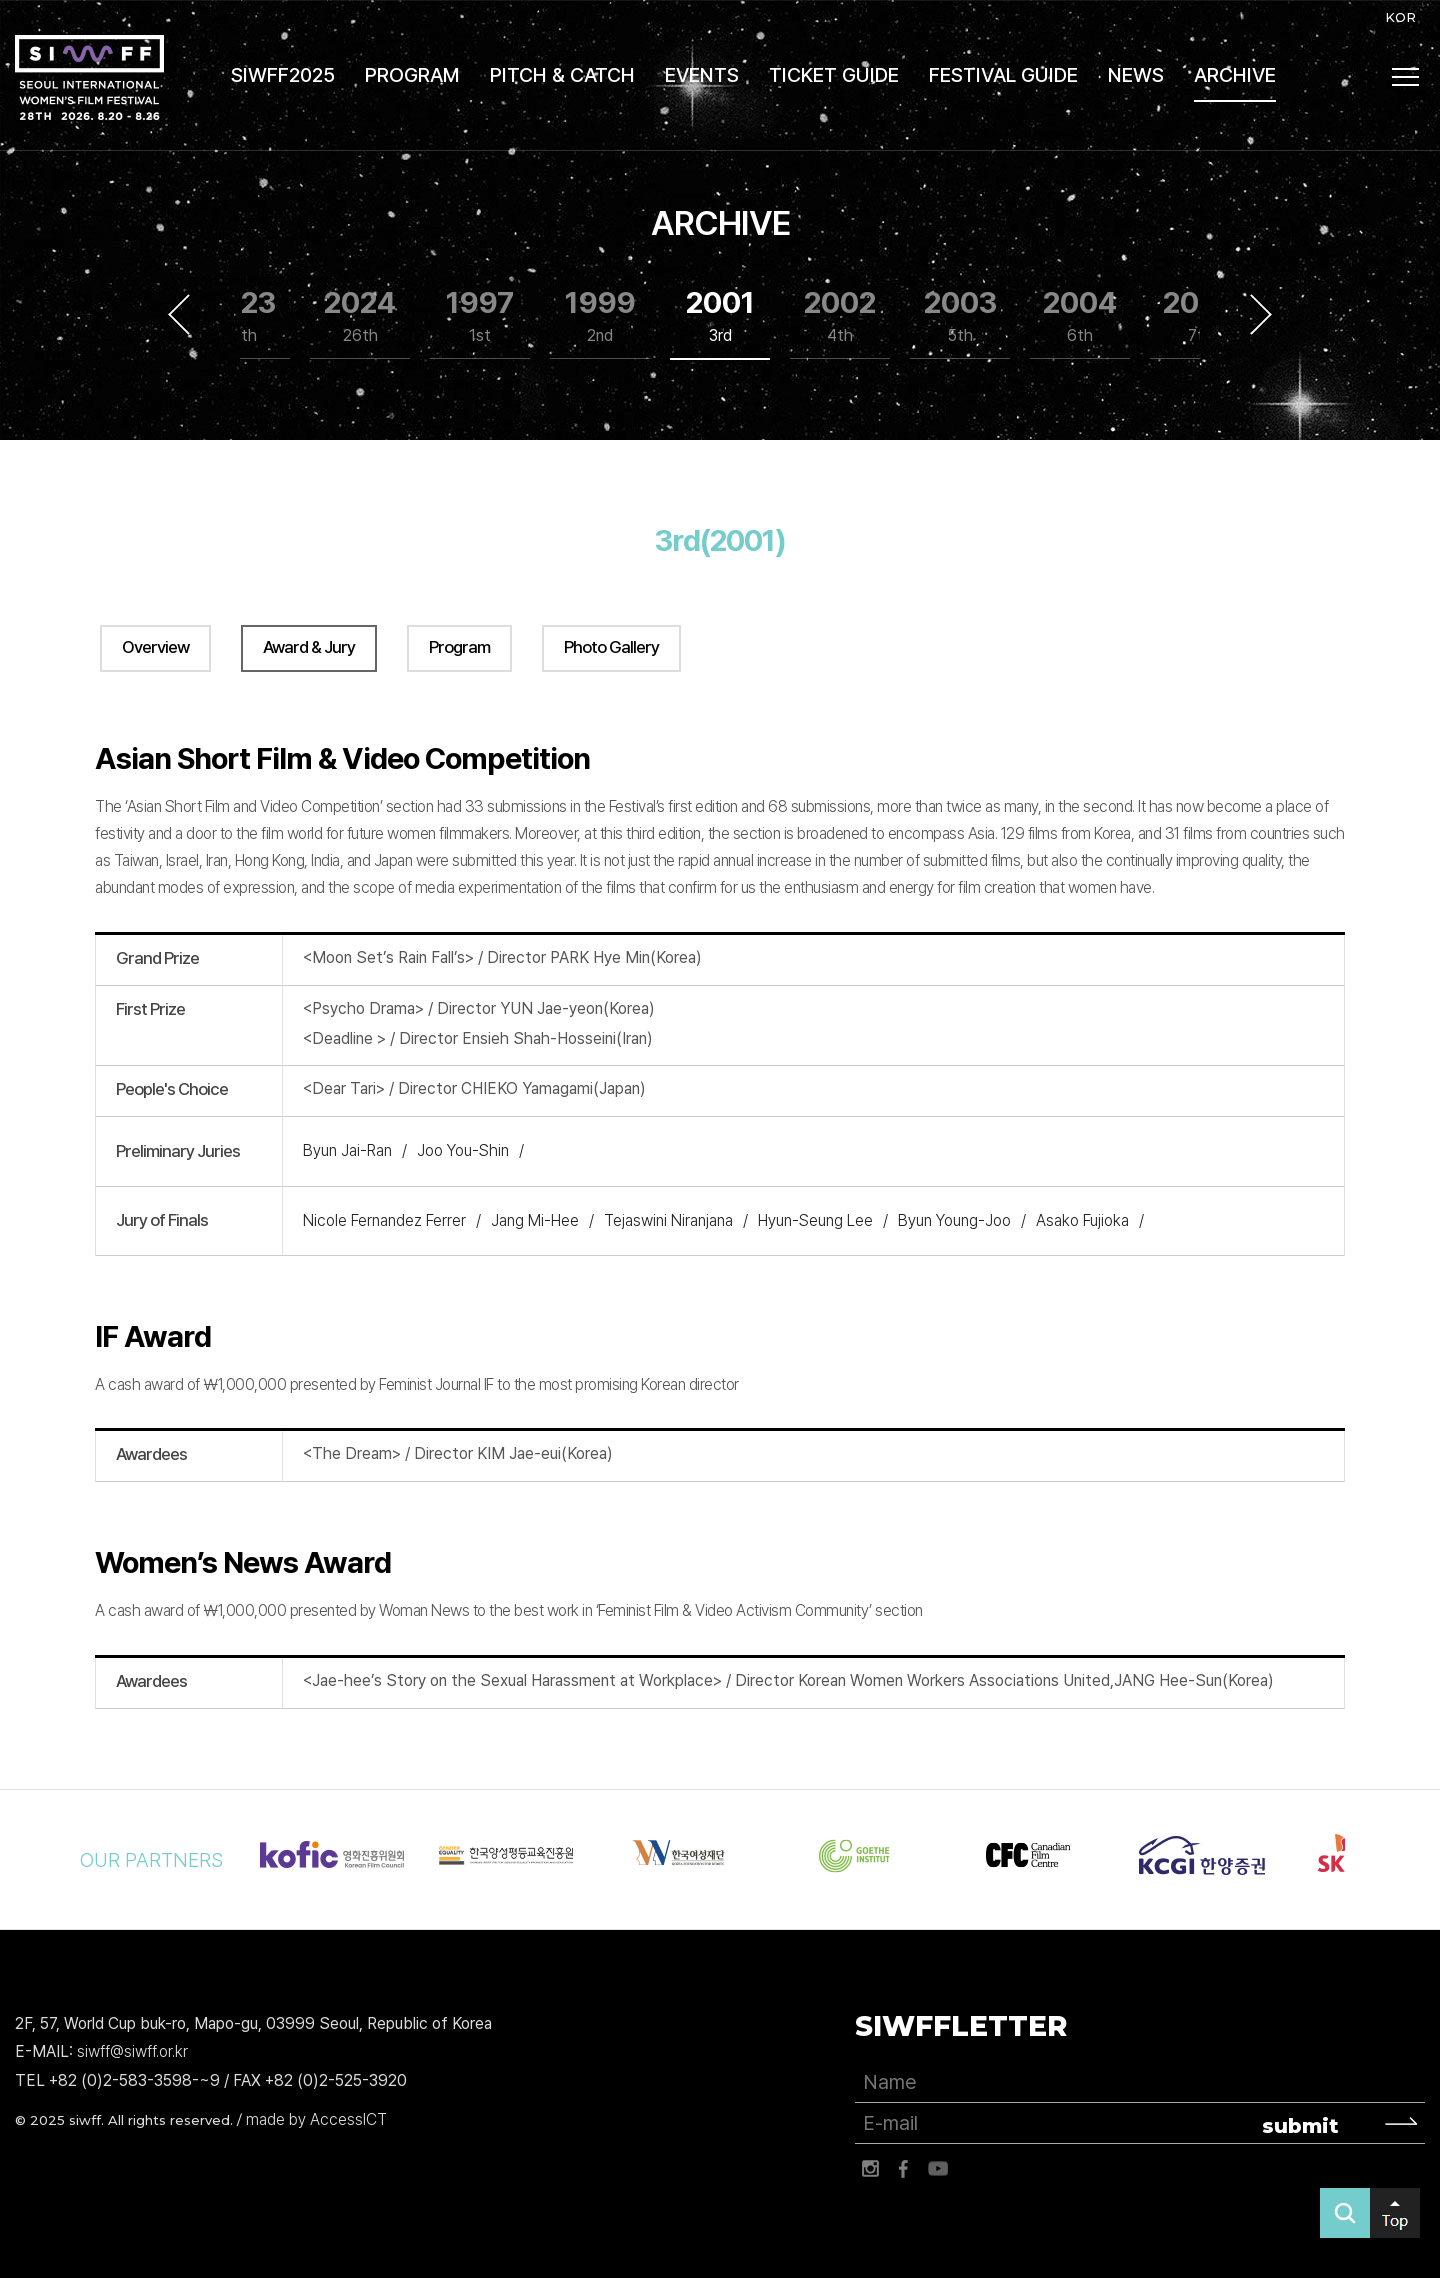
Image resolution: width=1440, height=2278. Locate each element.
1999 (600, 316)
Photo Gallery (611, 647)
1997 (480, 316)
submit (1300, 2126)
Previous (179, 315)
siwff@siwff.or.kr (132, 2052)
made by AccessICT (316, 2119)
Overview (155, 647)
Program (459, 647)
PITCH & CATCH (562, 75)
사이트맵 (1406, 77)
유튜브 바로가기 (938, 2169)
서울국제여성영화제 (89, 77)
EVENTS (702, 75)
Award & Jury (309, 647)
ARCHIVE (1235, 75)
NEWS (1136, 75)
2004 (1080, 316)
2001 (720, 316)
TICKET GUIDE (834, 75)
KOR (1400, 17)
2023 (240, 316)
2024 (360, 316)
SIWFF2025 (283, 75)
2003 (960, 316)
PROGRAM (412, 75)
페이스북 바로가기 (904, 2169)
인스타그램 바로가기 (870, 2169)
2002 (840, 316)
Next (1261, 315)
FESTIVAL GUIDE (1003, 75)
